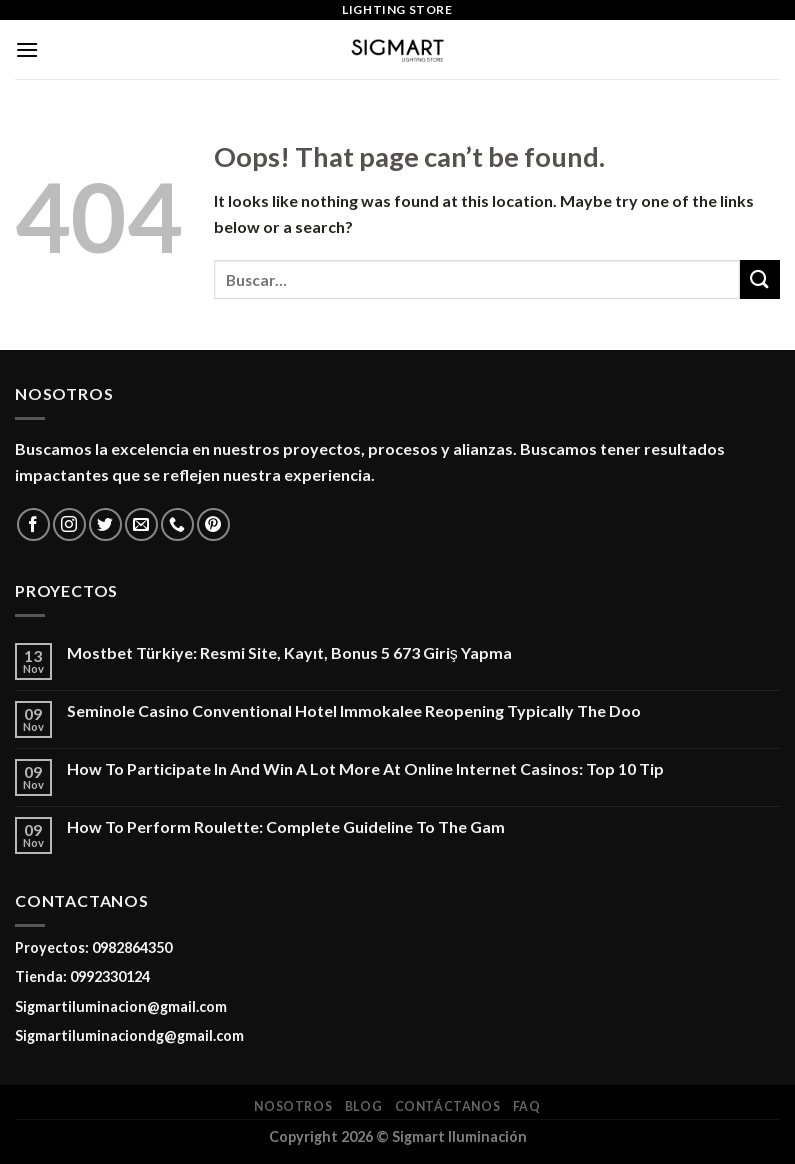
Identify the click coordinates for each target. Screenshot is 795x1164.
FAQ (527, 1106)
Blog (363, 1106)
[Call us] (177, 524)
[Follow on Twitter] (105, 524)
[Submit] (760, 279)
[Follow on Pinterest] (213, 524)
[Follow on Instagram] (69, 524)
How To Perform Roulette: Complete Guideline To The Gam (286, 826)
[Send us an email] (141, 524)
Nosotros (293, 1106)
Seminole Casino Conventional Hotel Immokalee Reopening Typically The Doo (354, 710)
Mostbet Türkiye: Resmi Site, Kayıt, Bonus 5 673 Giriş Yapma (289, 652)
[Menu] (27, 49)
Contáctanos (448, 1106)
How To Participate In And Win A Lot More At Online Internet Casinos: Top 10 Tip (365, 768)
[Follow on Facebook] (33, 524)
